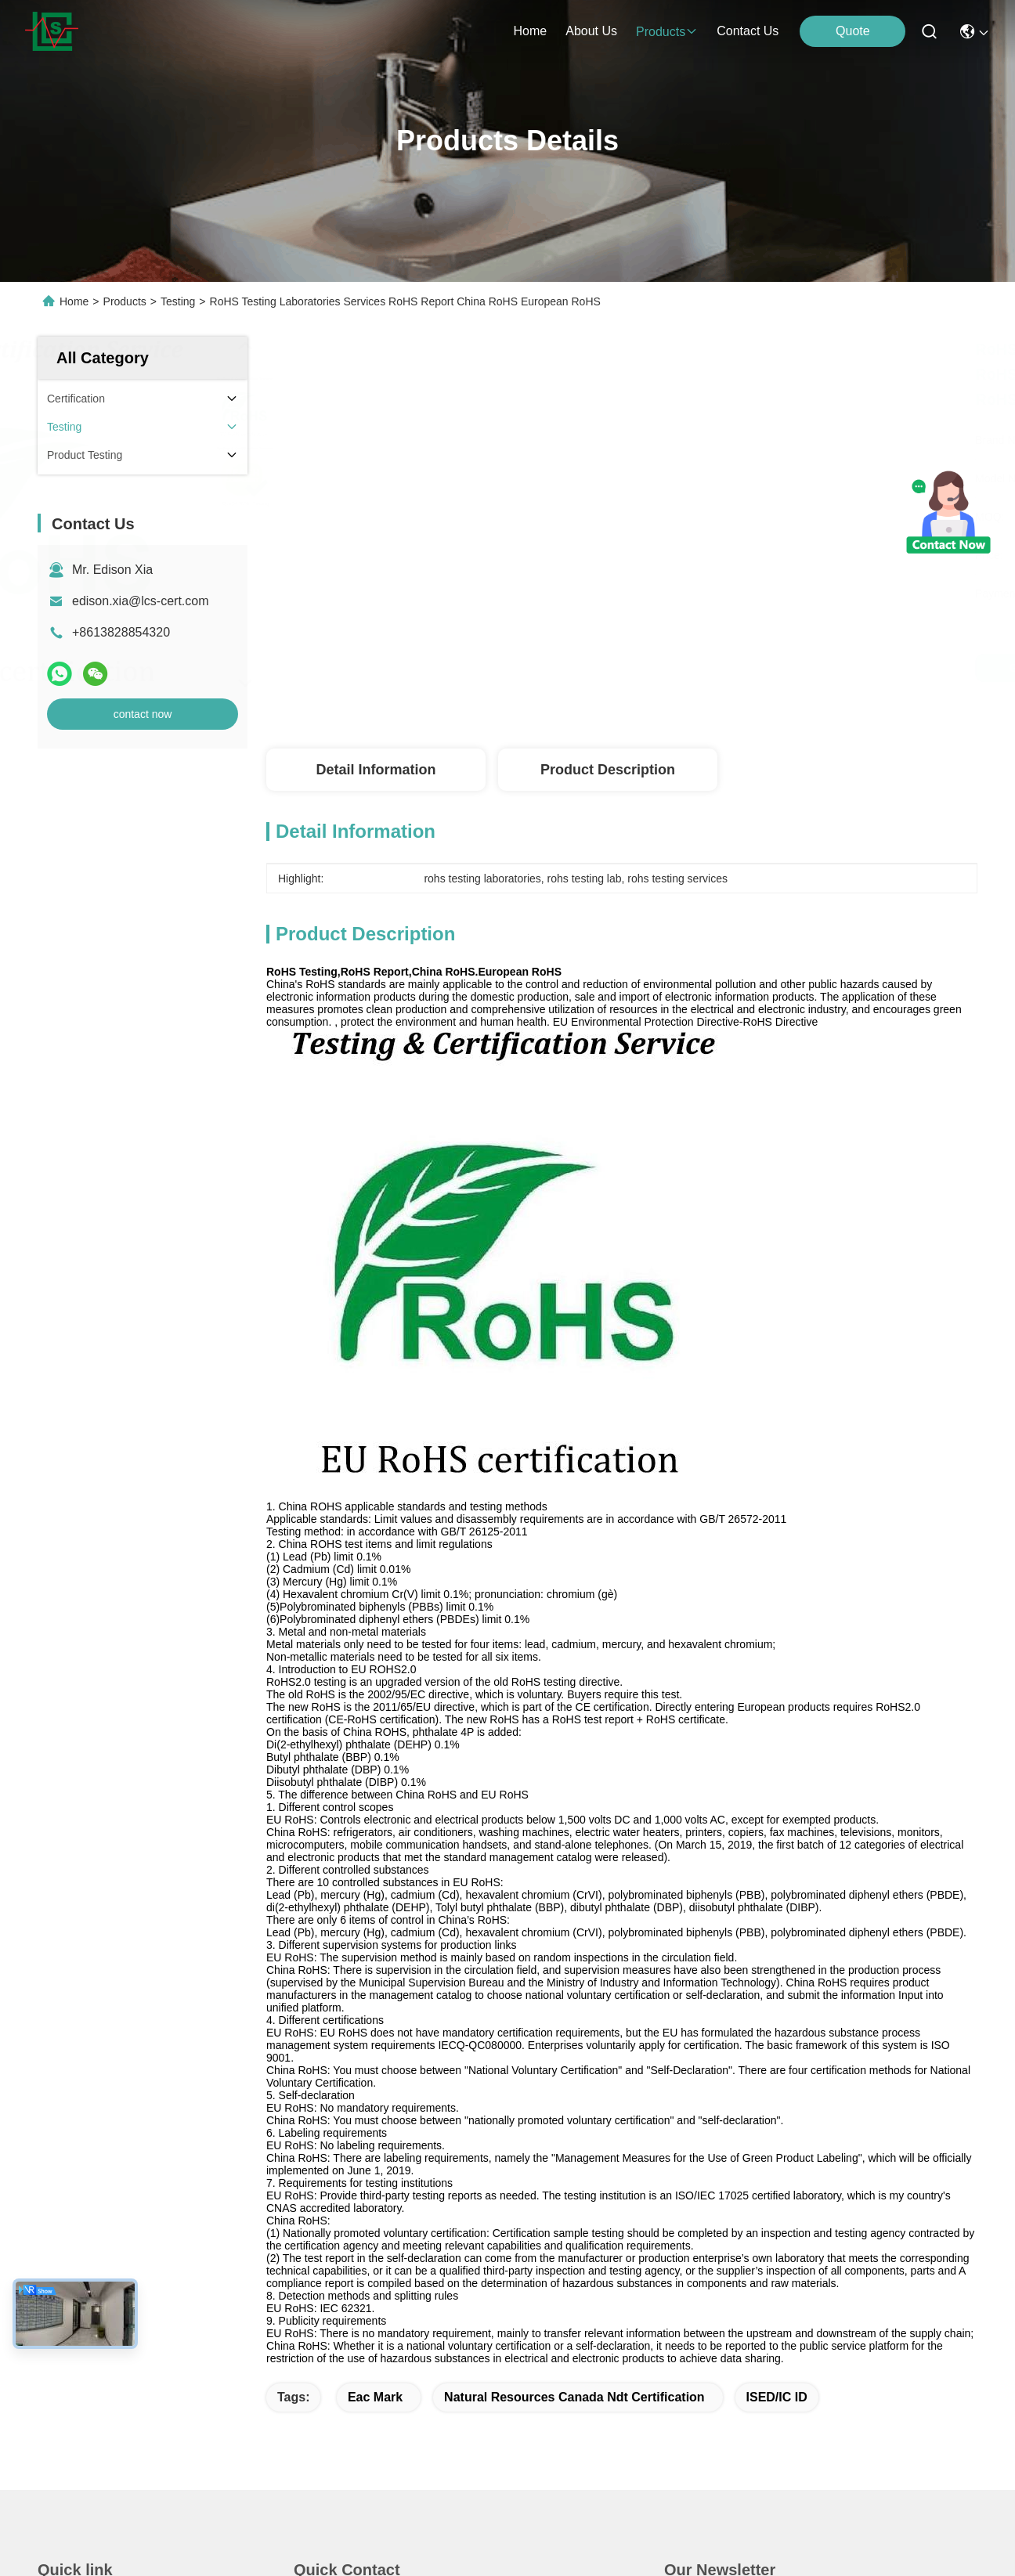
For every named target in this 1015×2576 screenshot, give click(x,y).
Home (530, 31)
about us (591, 31)
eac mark (375, 2397)
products (667, 31)
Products (124, 301)
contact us (747, 31)
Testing (178, 301)
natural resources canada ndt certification (574, 2397)
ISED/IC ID (776, 2397)
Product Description (607, 769)
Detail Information (375, 769)
